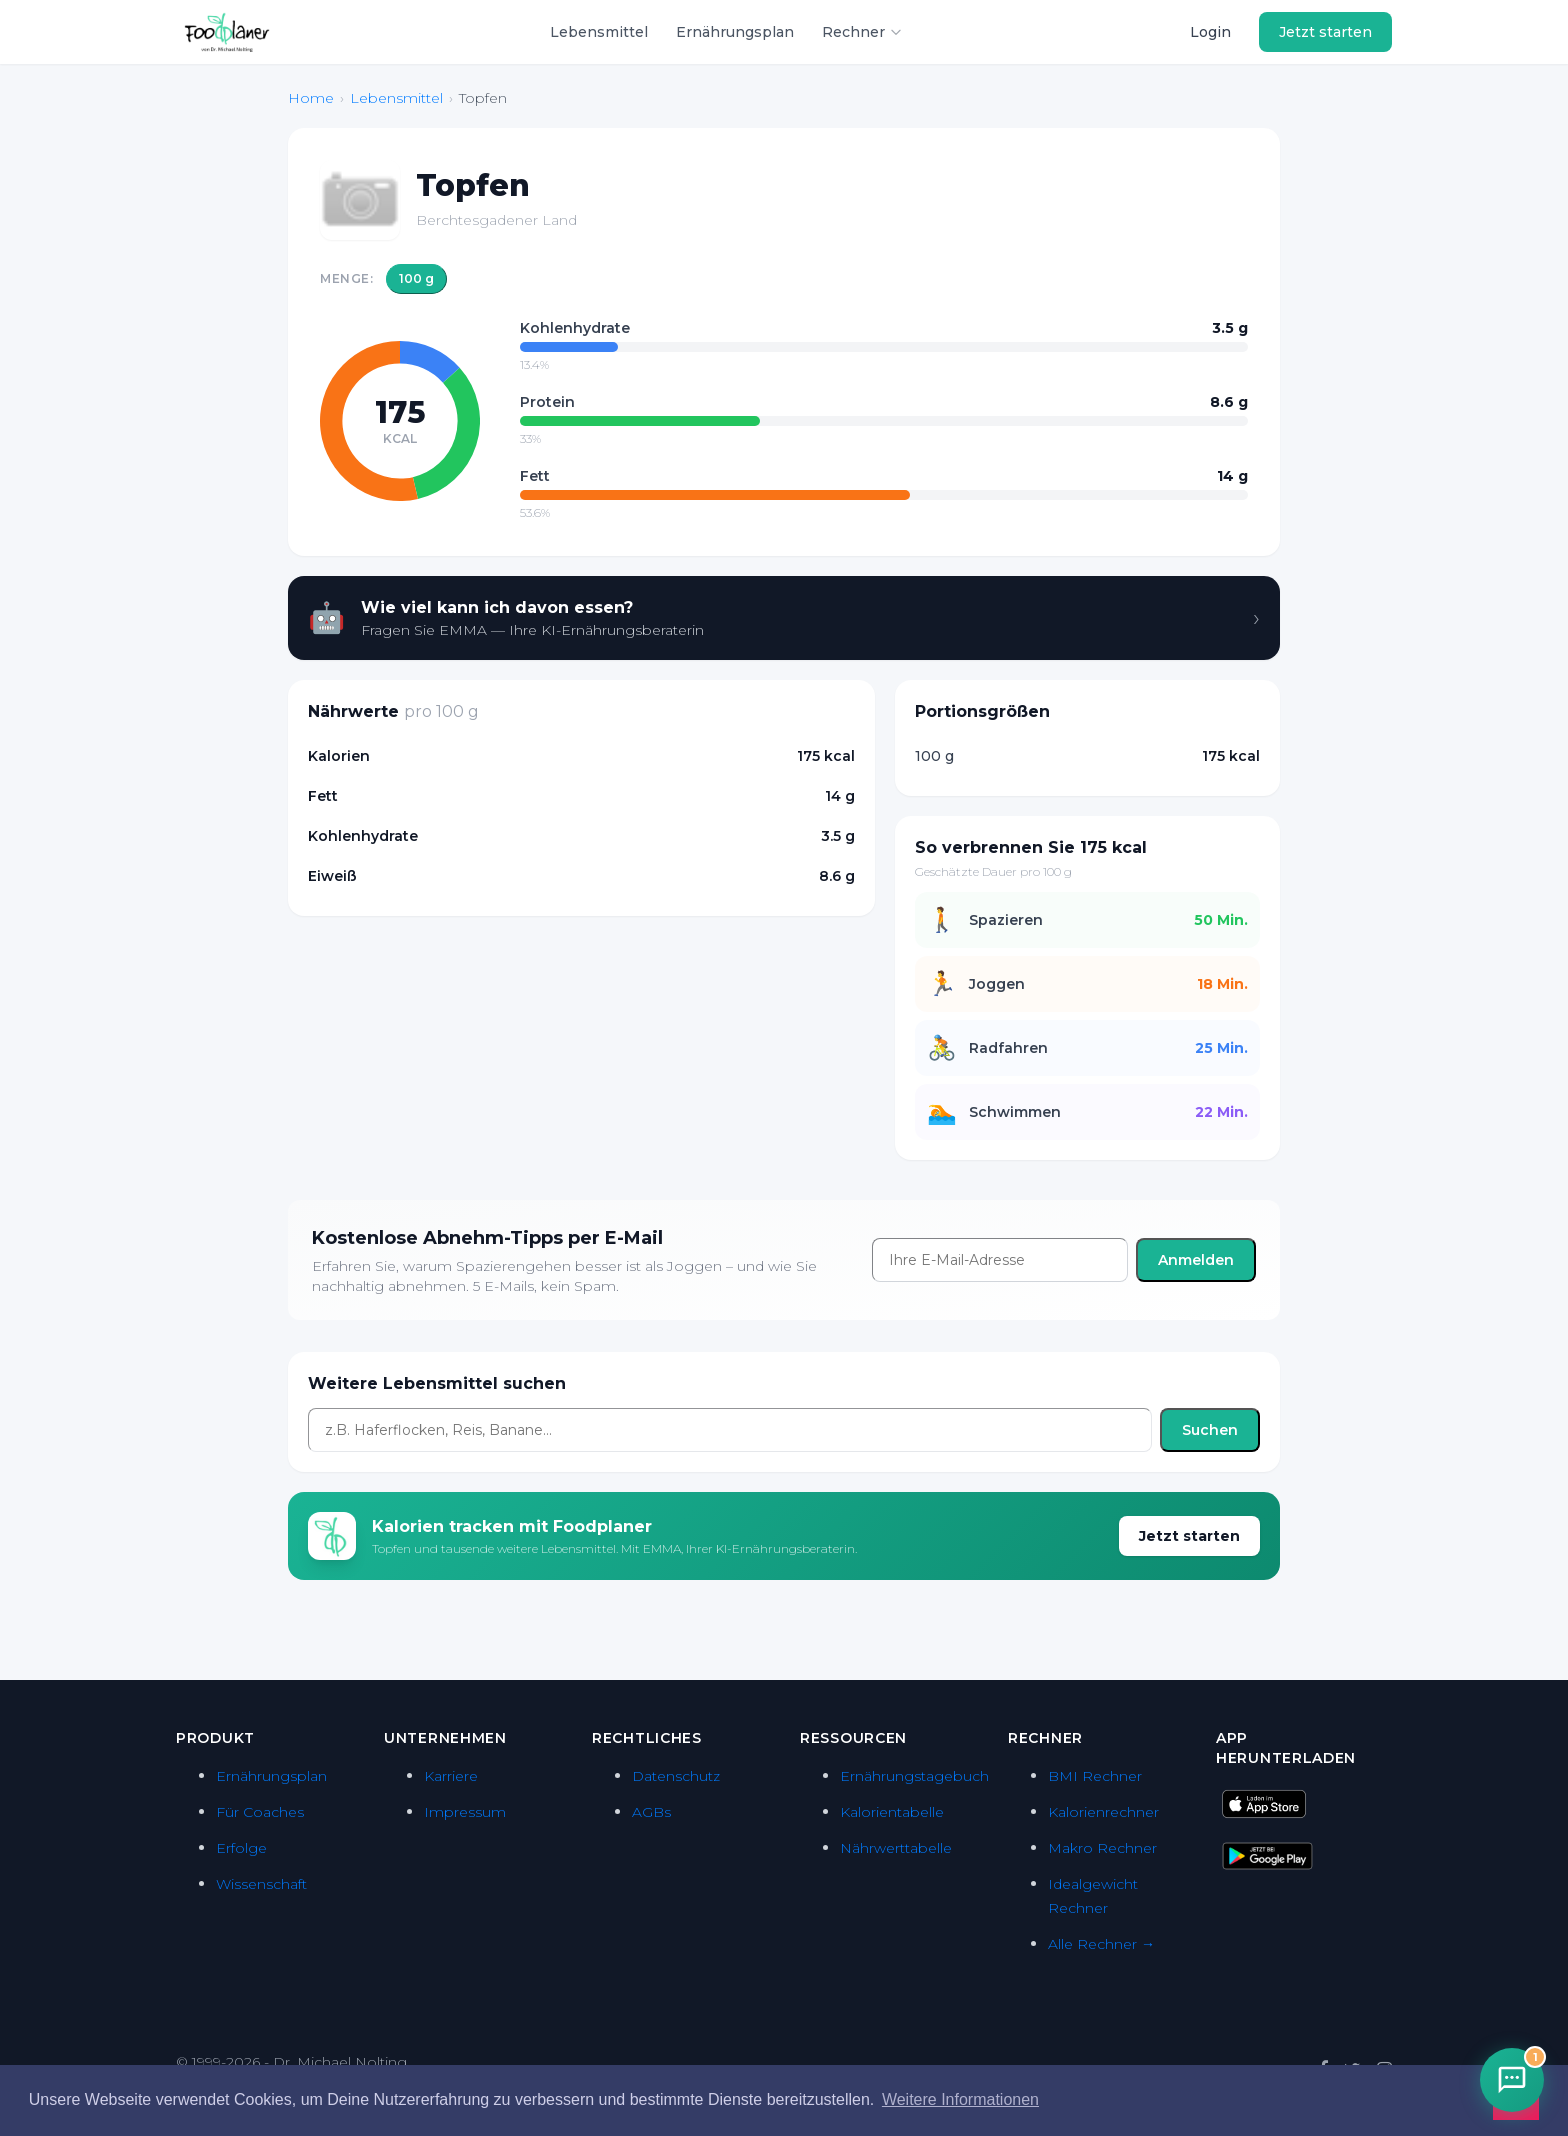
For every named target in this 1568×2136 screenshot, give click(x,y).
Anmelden (1196, 1260)
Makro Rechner (1102, 1848)
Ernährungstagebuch (914, 1776)
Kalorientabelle (892, 1812)
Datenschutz (676, 1776)
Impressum (465, 1812)
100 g (416, 278)
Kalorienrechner (1103, 1812)
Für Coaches (260, 1812)
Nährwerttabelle (896, 1848)
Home (311, 98)
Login (1210, 32)
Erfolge (241, 1848)
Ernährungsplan (735, 32)
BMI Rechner (1095, 1776)
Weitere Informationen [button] (960, 2099)
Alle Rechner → (1101, 1944)
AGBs (651, 1812)
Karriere (451, 1776)
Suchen (1210, 1430)
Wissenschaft (261, 1884)
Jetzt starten (1325, 32)
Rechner (862, 32)
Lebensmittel (599, 32)
